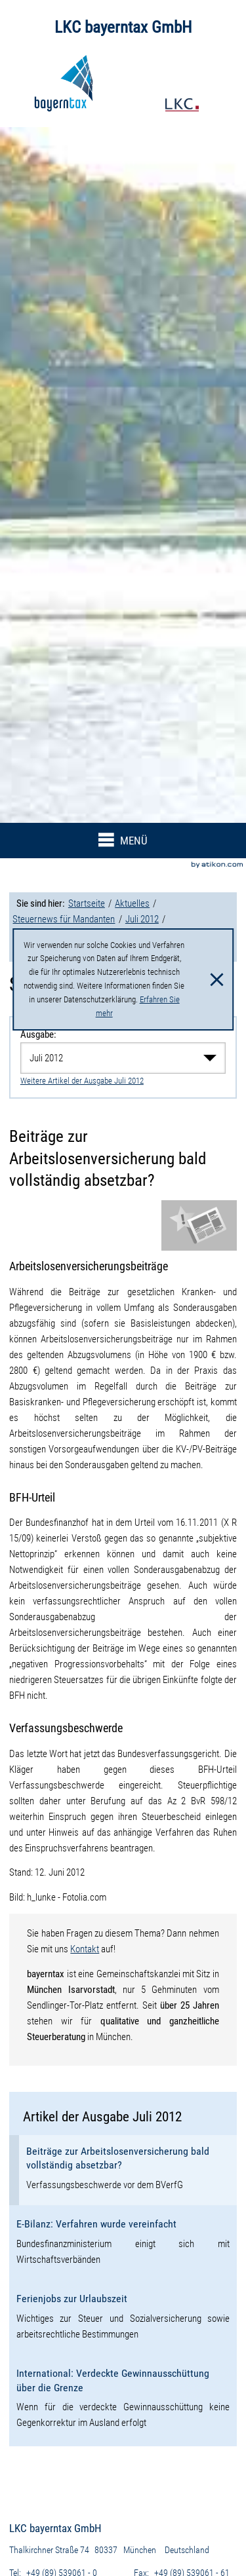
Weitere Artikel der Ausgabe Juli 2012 (82, 1081)
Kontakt (84, 1949)
